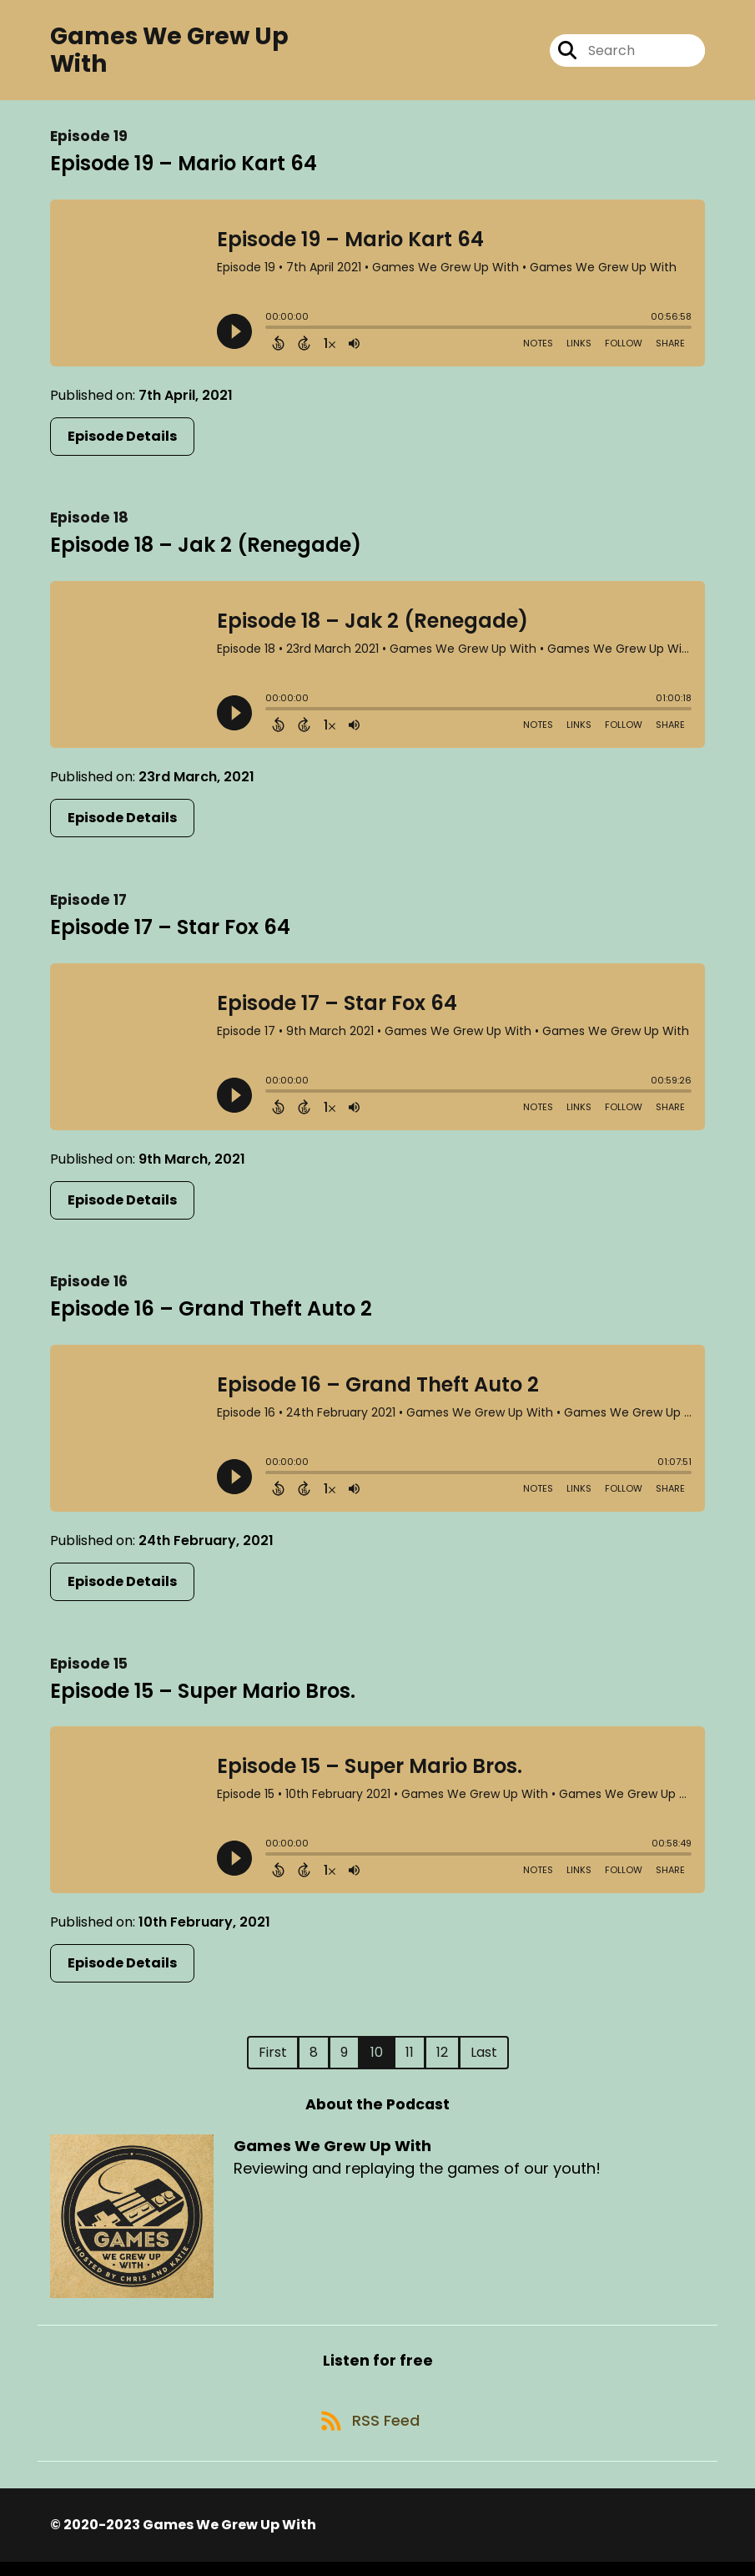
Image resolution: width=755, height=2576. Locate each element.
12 (442, 2058)
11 (409, 2058)
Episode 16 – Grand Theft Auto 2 (211, 1314)
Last (484, 2058)
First (273, 2058)
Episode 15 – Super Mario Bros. (202, 1696)
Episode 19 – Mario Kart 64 (183, 169)
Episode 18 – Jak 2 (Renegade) (205, 550)
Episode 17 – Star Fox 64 (170, 933)
